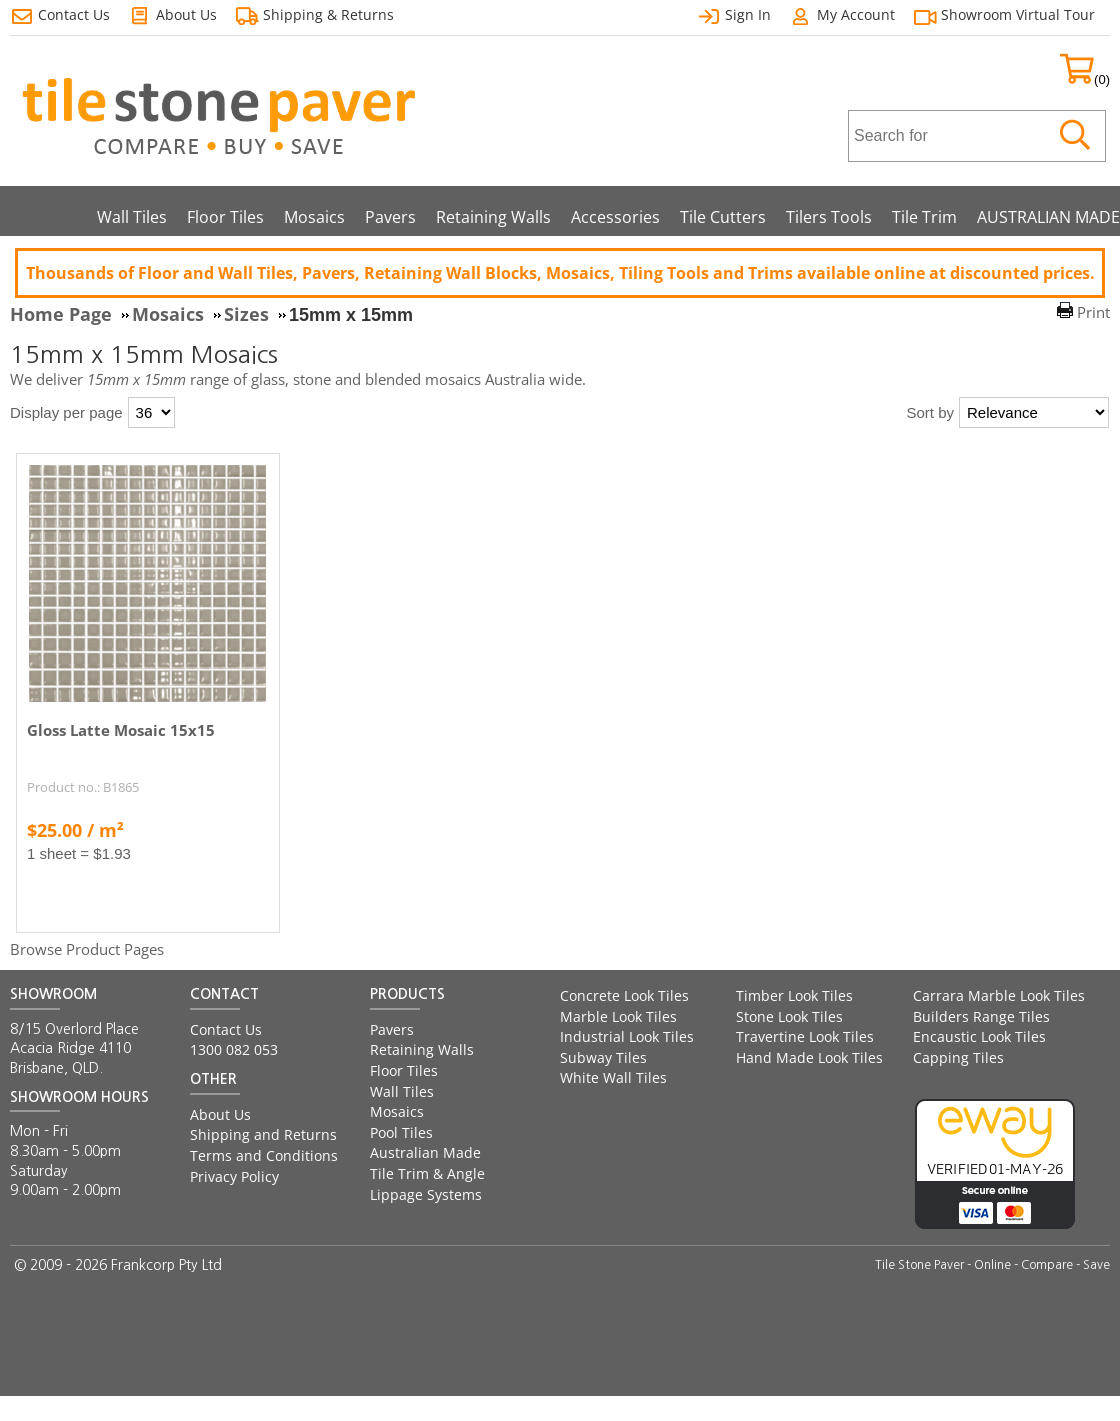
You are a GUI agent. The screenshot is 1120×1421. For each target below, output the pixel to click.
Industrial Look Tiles (627, 1036)
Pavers (390, 217)
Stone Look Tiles (789, 1016)
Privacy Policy (234, 1176)
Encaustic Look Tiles (979, 1036)
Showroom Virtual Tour (1018, 14)
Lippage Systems (426, 1194)
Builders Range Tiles (981, 1016)
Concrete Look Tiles (624, 995)
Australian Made (425, 1152)
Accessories (615, 217)
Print (1093, 312)
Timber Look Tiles (794, 995)
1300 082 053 (234, 1049)
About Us (220, 1114)
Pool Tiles (401, 1132)
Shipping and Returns (263, 1134)
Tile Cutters (723, 217)
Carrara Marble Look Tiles (999, 995)
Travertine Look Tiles (805, 1036)
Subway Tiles (603, 1057)
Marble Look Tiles (618, 1016)
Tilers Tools (829, 217)
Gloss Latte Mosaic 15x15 (121, 730)
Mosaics (314, 217)
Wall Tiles (132, 217)
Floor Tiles (225, 217)
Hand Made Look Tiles (809, 1057)
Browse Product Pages (87, 949)
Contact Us (226, 1029)
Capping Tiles (958, 1057)
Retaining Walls (493, 217)
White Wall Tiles (613, 1077)
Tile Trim (924, 217)
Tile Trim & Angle (427, 1173)
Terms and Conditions (264, 1155)
